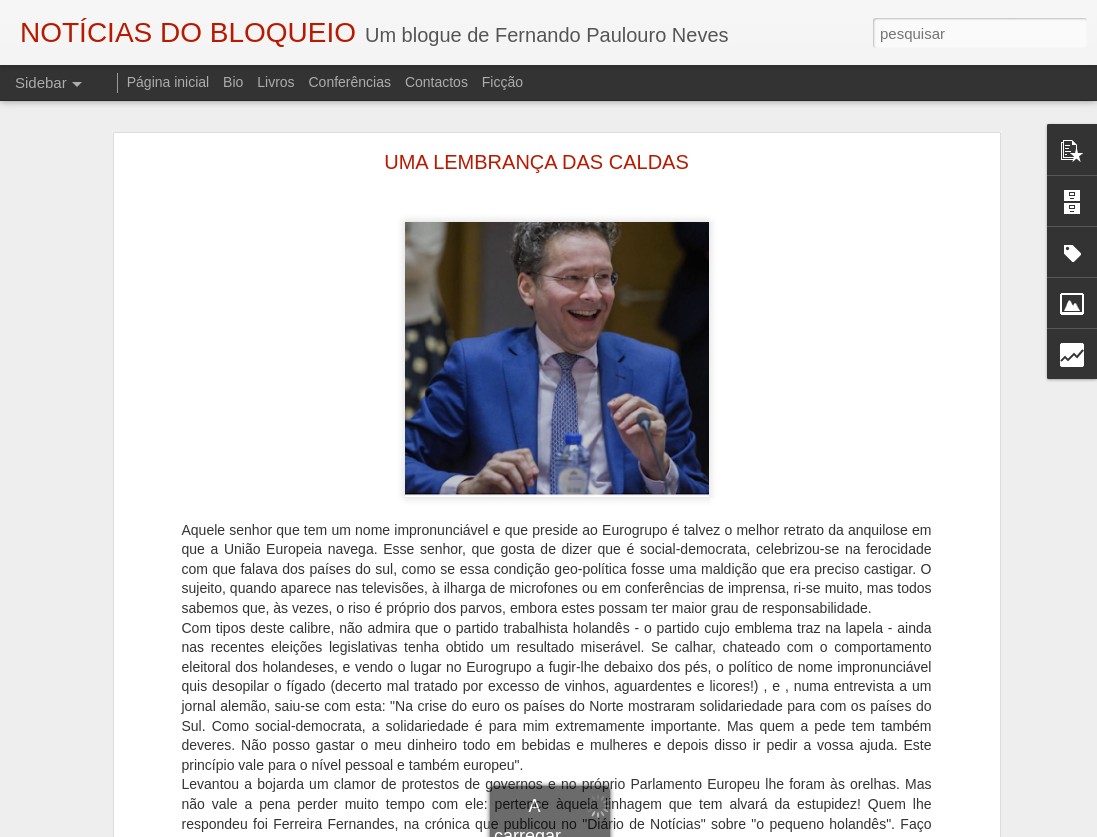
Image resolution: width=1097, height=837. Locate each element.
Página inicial (168, 82)
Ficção (502, 82)
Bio (233, 82)
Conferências (349, 82)
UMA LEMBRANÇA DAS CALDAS (536, 162)
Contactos (436, 82)
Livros (275, 82)
